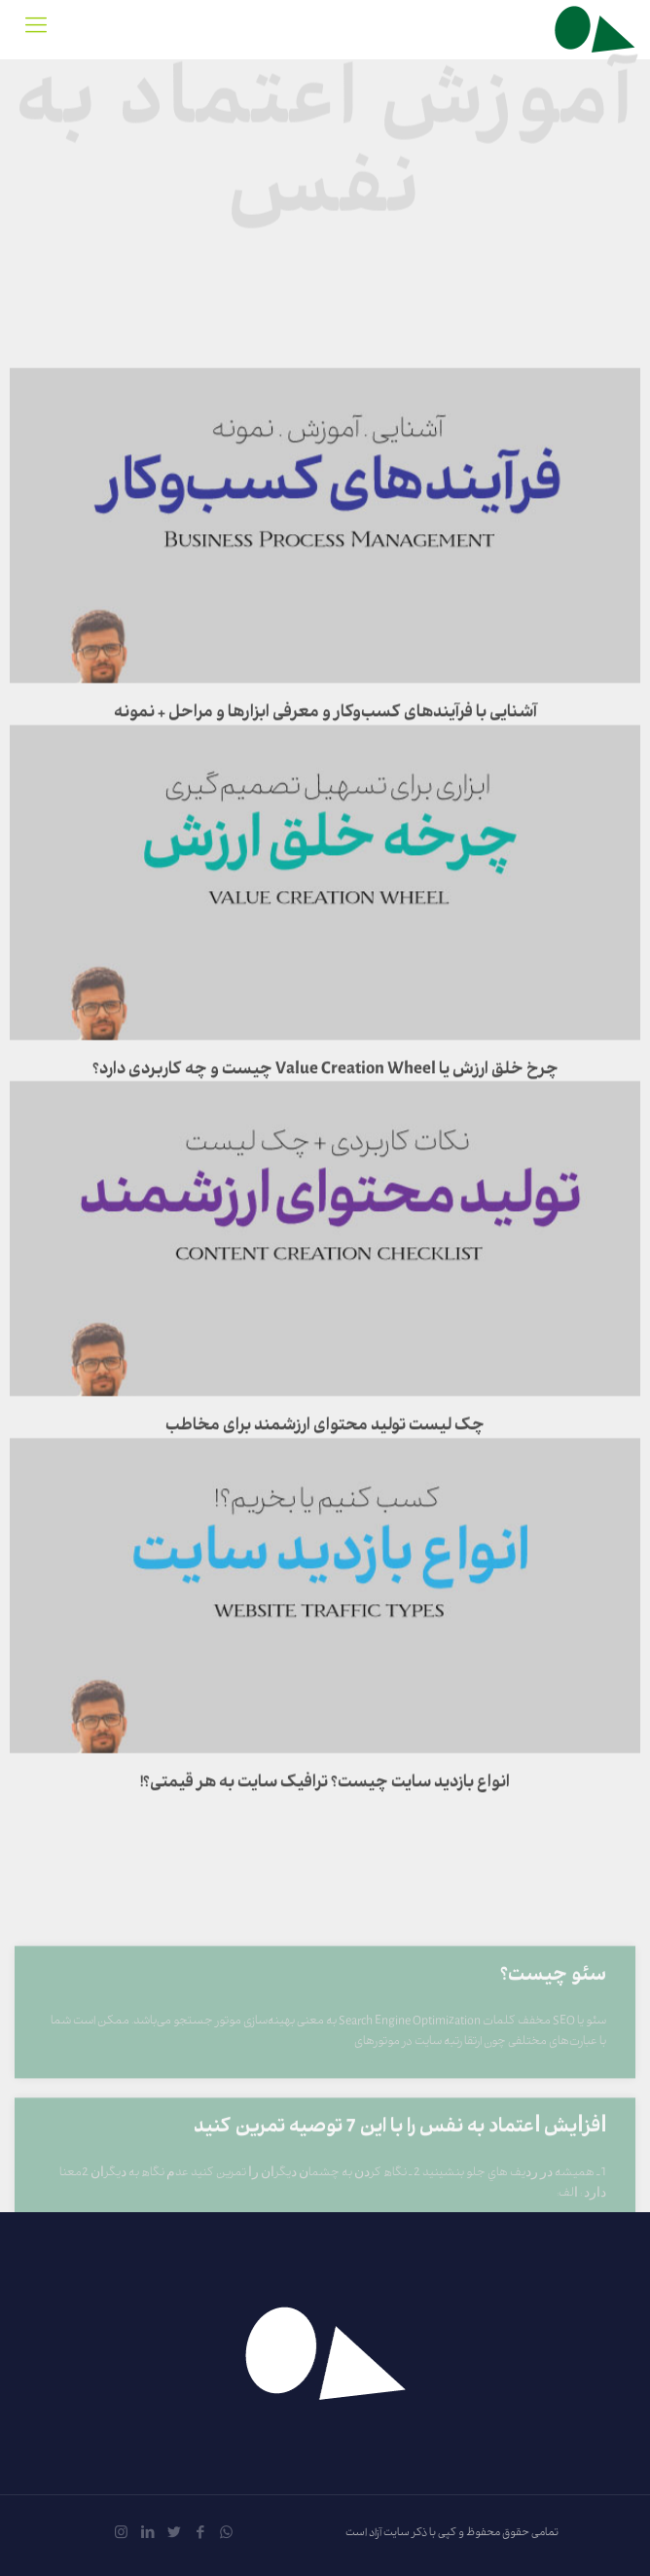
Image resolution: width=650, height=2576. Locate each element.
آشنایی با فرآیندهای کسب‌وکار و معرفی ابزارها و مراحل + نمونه (325, 789)
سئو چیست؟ (553, 2040)
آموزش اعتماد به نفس (325, 142)
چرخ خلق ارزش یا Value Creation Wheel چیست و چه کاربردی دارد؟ (325, 1146)
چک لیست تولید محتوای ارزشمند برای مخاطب (325, 1502)
